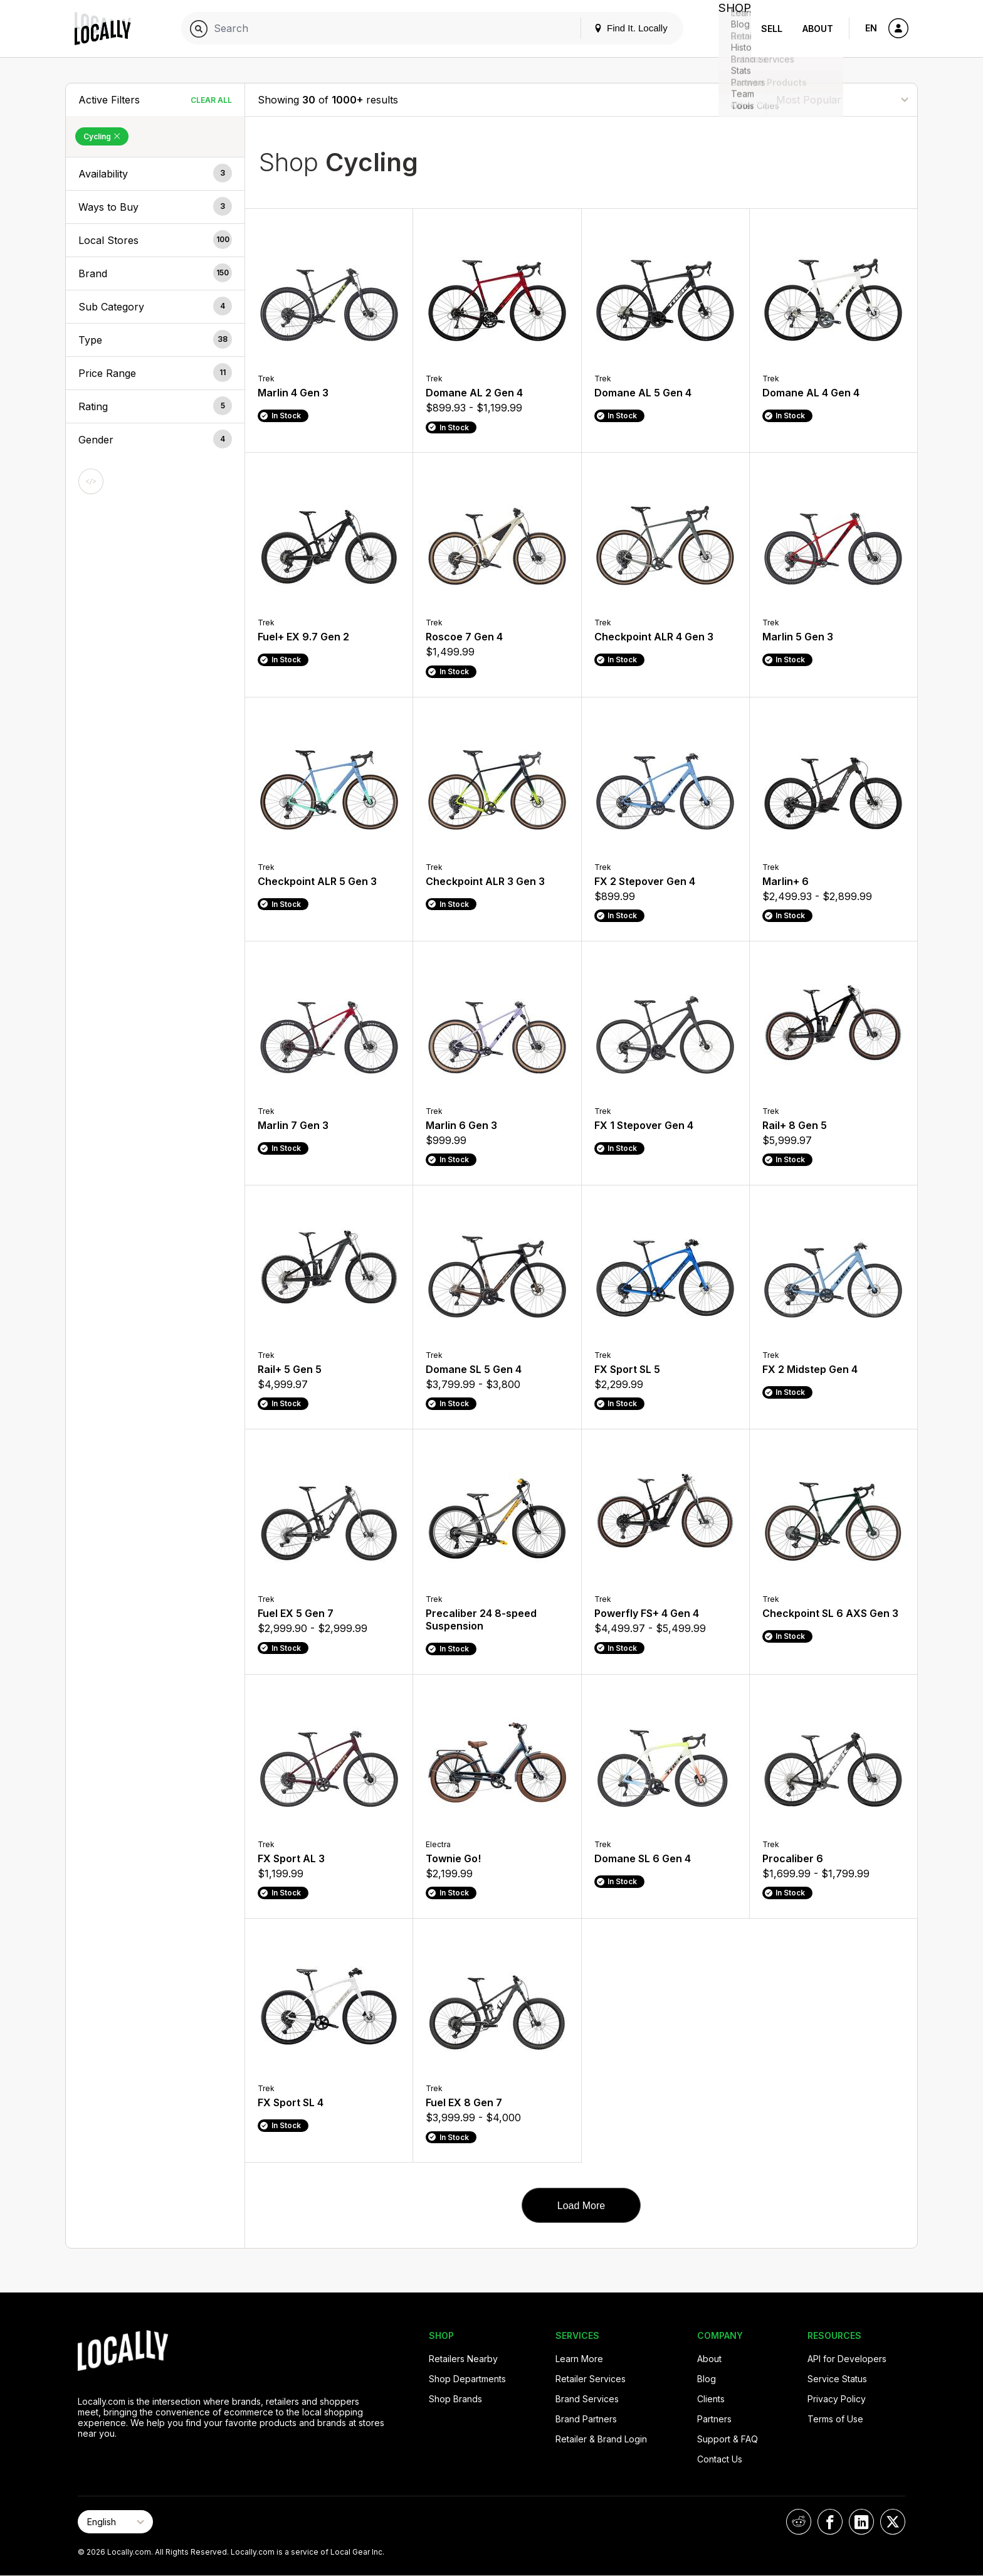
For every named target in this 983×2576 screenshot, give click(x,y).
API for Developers (846, 2358)
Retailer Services (590, 2378)
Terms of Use (835, 2419)
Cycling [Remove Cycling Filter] (101, 136)
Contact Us (719, 2459)
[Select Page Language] (115, 2521)
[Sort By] (842, 99)
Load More (581, 2205)
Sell (771, 28)
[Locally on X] (892, 2522)
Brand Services (587, 2398)
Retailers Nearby (463, 2358)
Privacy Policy (836, 2398)
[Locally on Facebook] (830, 2522)
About (817, 28)
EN (871, 28)
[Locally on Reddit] (798, 2522)
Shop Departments (467, 2378)
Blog (706, 2378)
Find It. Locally (618, 28)
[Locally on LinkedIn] (861, 2522)
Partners (714, 2419)
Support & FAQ (727, 2439)
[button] (155, 173)
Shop (728, 28)
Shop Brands (455, 2398)
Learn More (579, 2358)
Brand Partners (586, 2419)
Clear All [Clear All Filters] (211, 100)
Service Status (837, 2378)
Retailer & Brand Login (601, 2439)
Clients (711, 2398)
